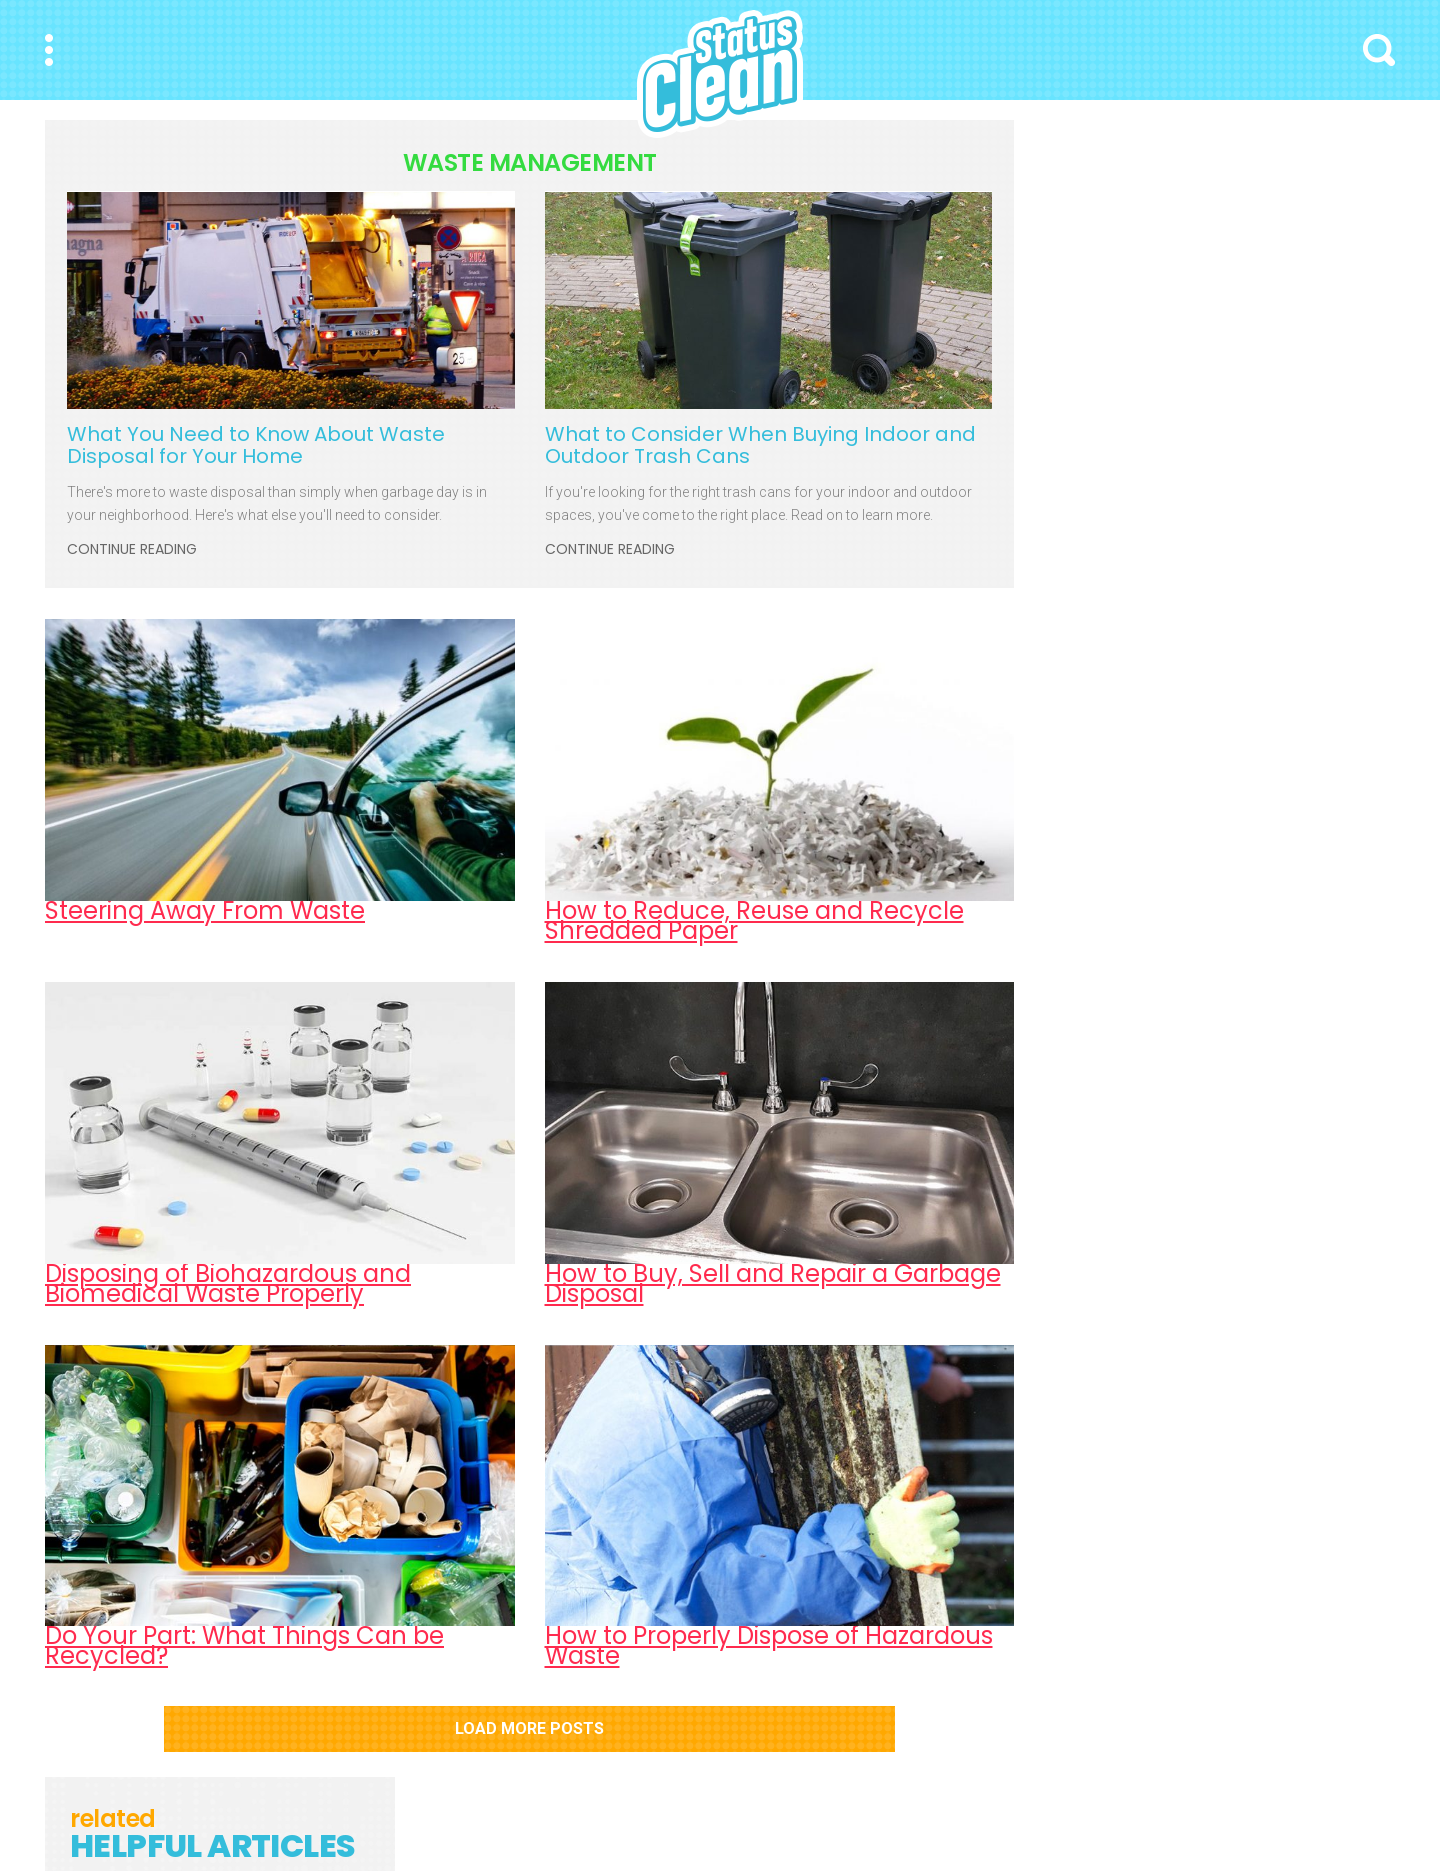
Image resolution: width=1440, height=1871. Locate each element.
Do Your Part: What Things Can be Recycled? (244, 1645)
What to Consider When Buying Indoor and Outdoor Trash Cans (760, 445)
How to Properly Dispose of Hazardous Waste (769, 1645)
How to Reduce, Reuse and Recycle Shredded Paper (754, 920)
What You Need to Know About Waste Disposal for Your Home (256, 445)
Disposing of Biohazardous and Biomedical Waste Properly (228, 1283)
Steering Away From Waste (205, 910)
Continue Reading (132, 550)
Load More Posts (529, 1728)
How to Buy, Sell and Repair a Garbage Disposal (773, 1283)
